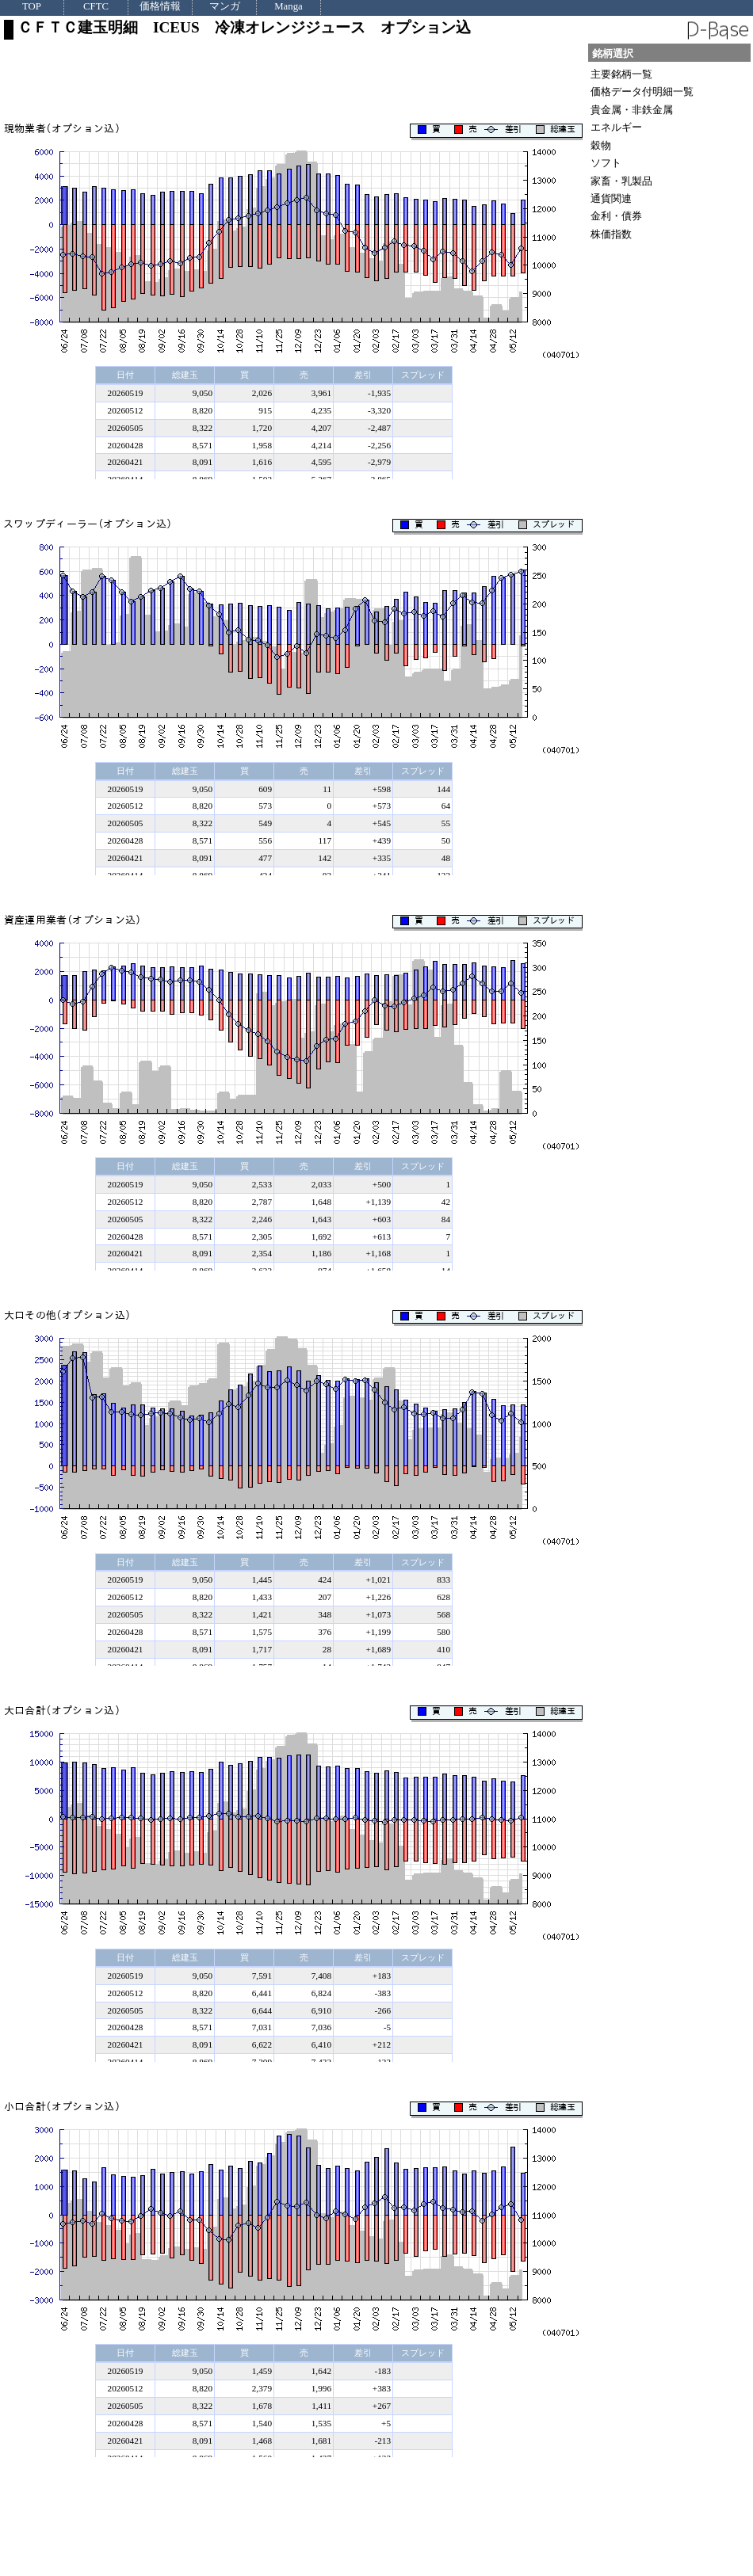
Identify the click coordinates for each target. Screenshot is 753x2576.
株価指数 (611, 234)
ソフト (606, 163)
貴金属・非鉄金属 (632, 110)
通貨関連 (611, 198)
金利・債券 (616, 216)
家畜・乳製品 (621, 181)
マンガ (224, 7)
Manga (288, 7)
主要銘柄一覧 (621, 74)
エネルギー (616, 127)
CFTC (96, 7)
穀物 (601, 145)
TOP (31, 7)
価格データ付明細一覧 (642, 91)
